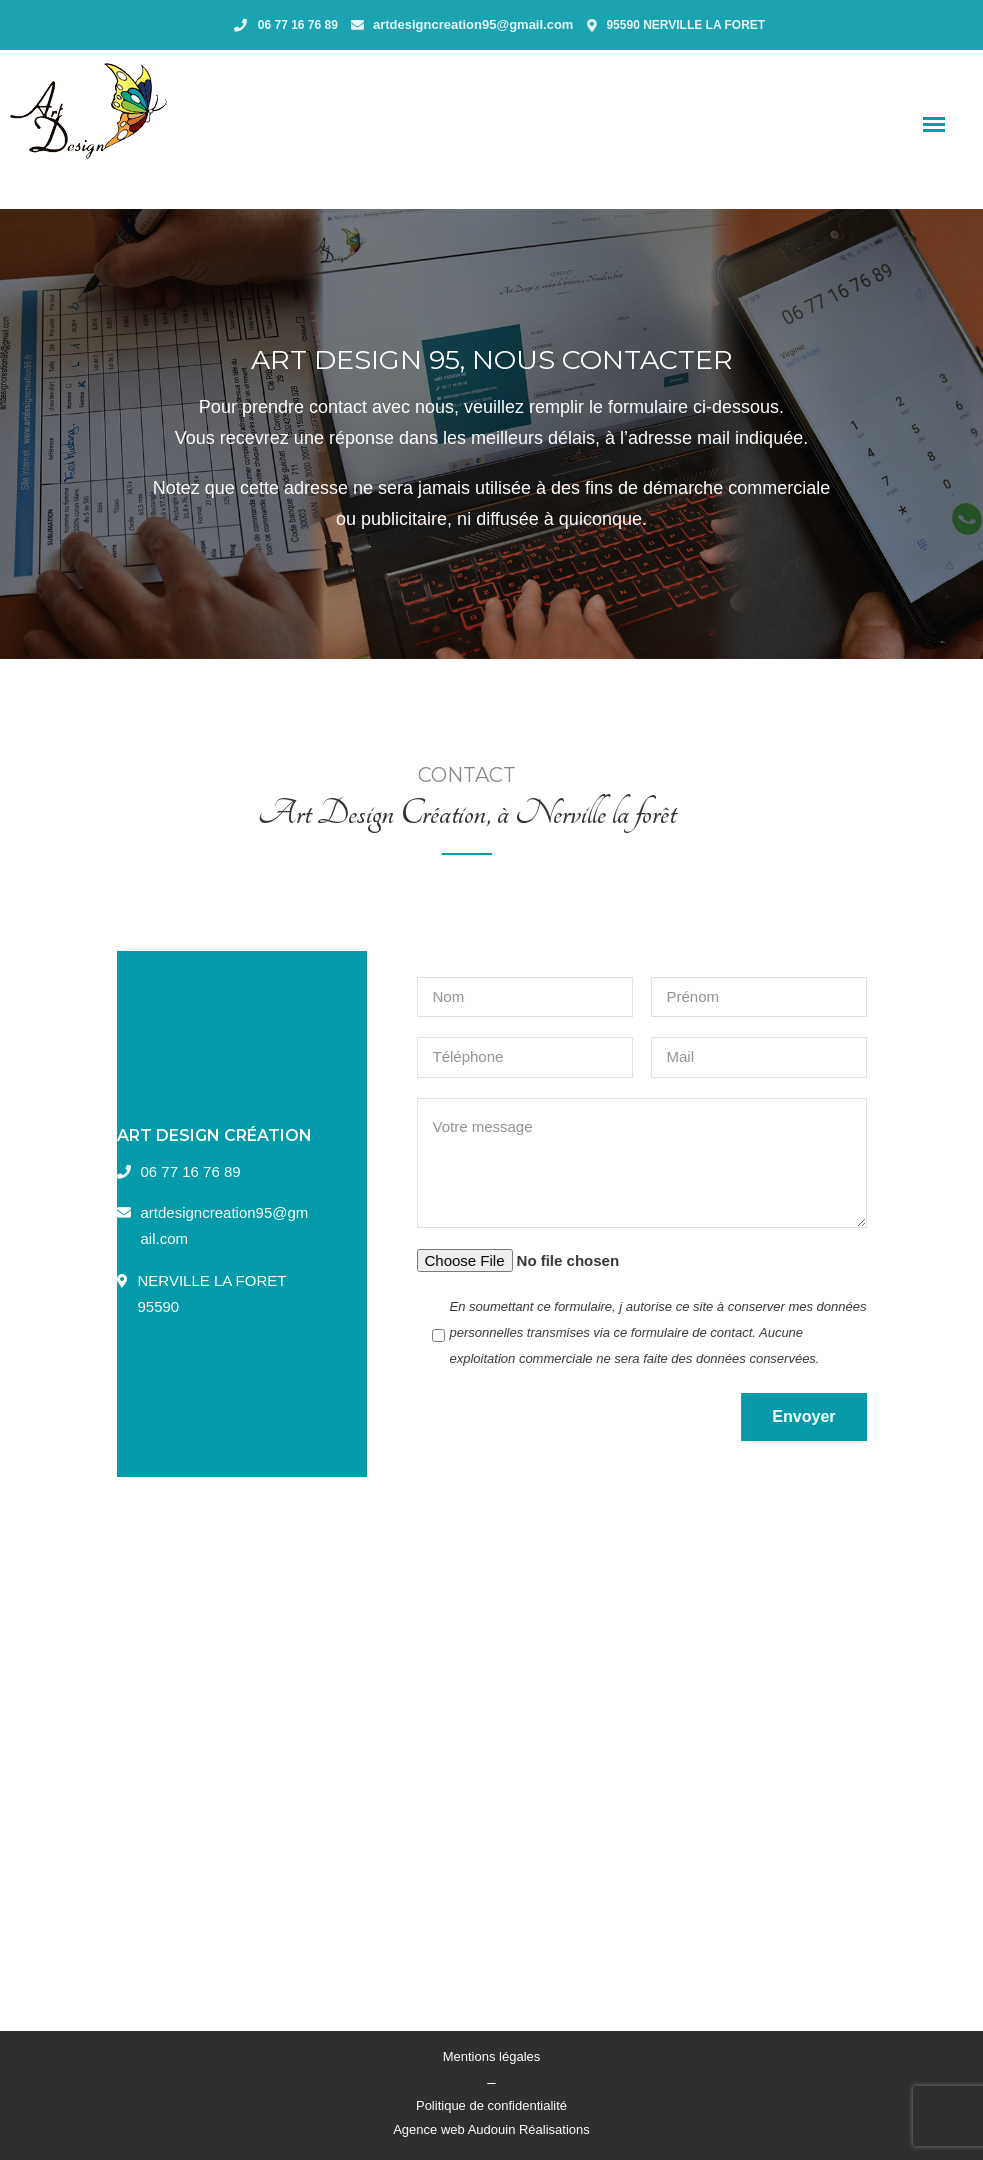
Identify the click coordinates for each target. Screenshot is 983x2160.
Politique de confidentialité (491, 2105)
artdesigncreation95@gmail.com (473, 24)
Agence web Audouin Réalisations (491, 2129)
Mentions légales (492, 2056)
